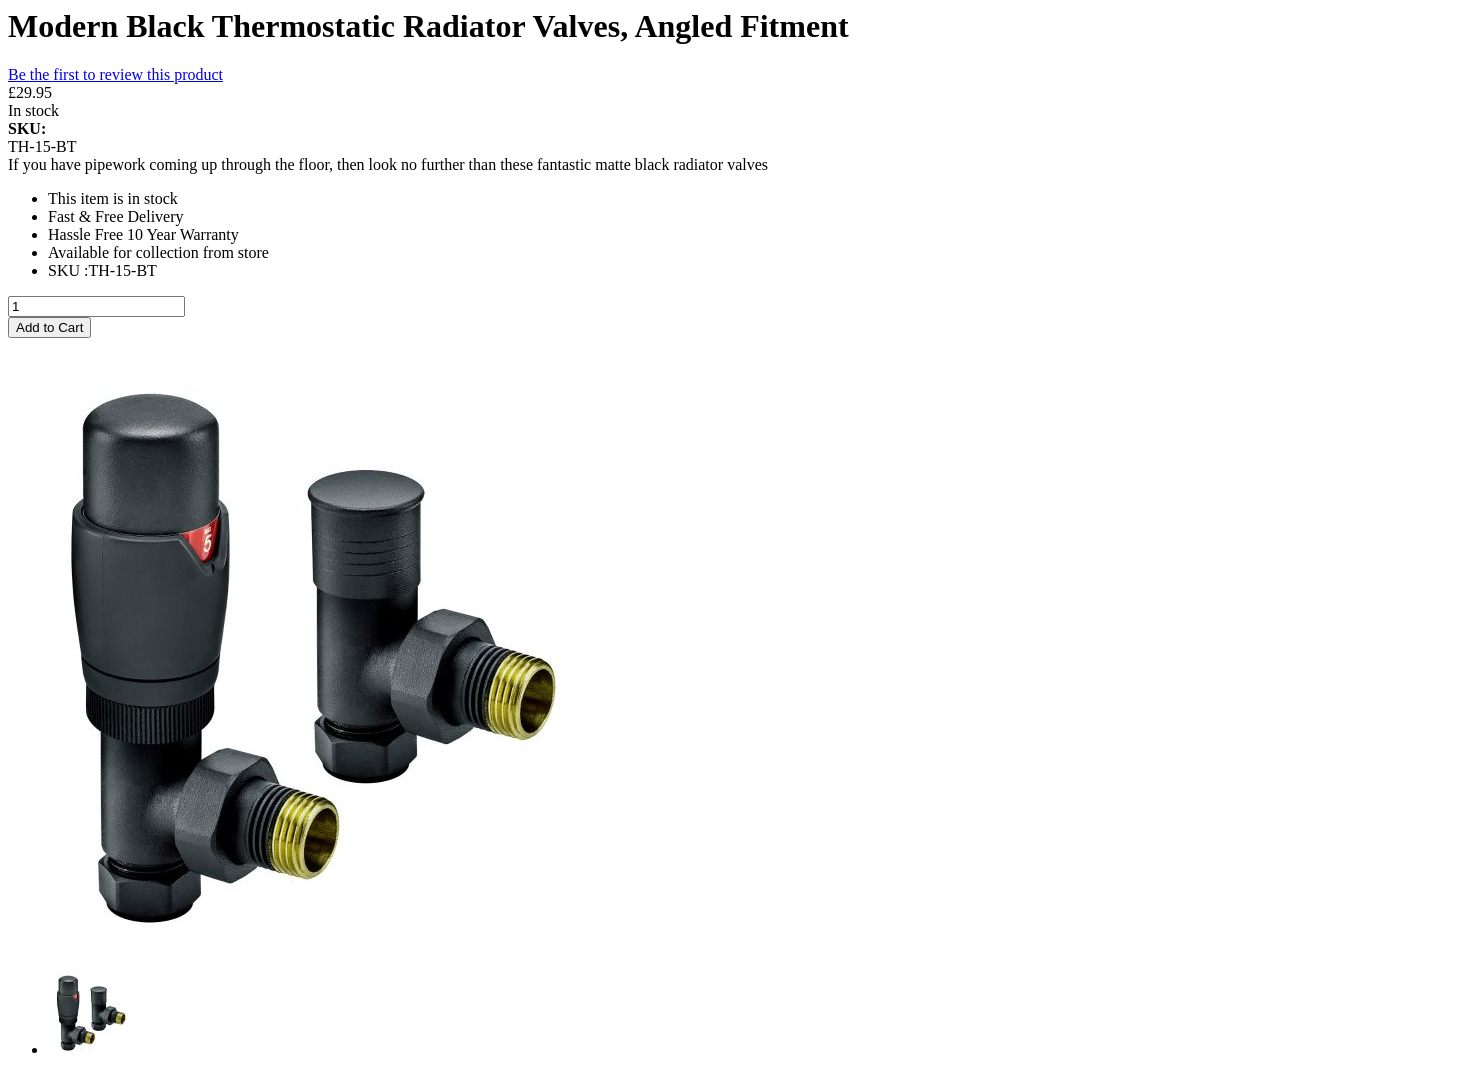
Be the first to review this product (115, 74)
